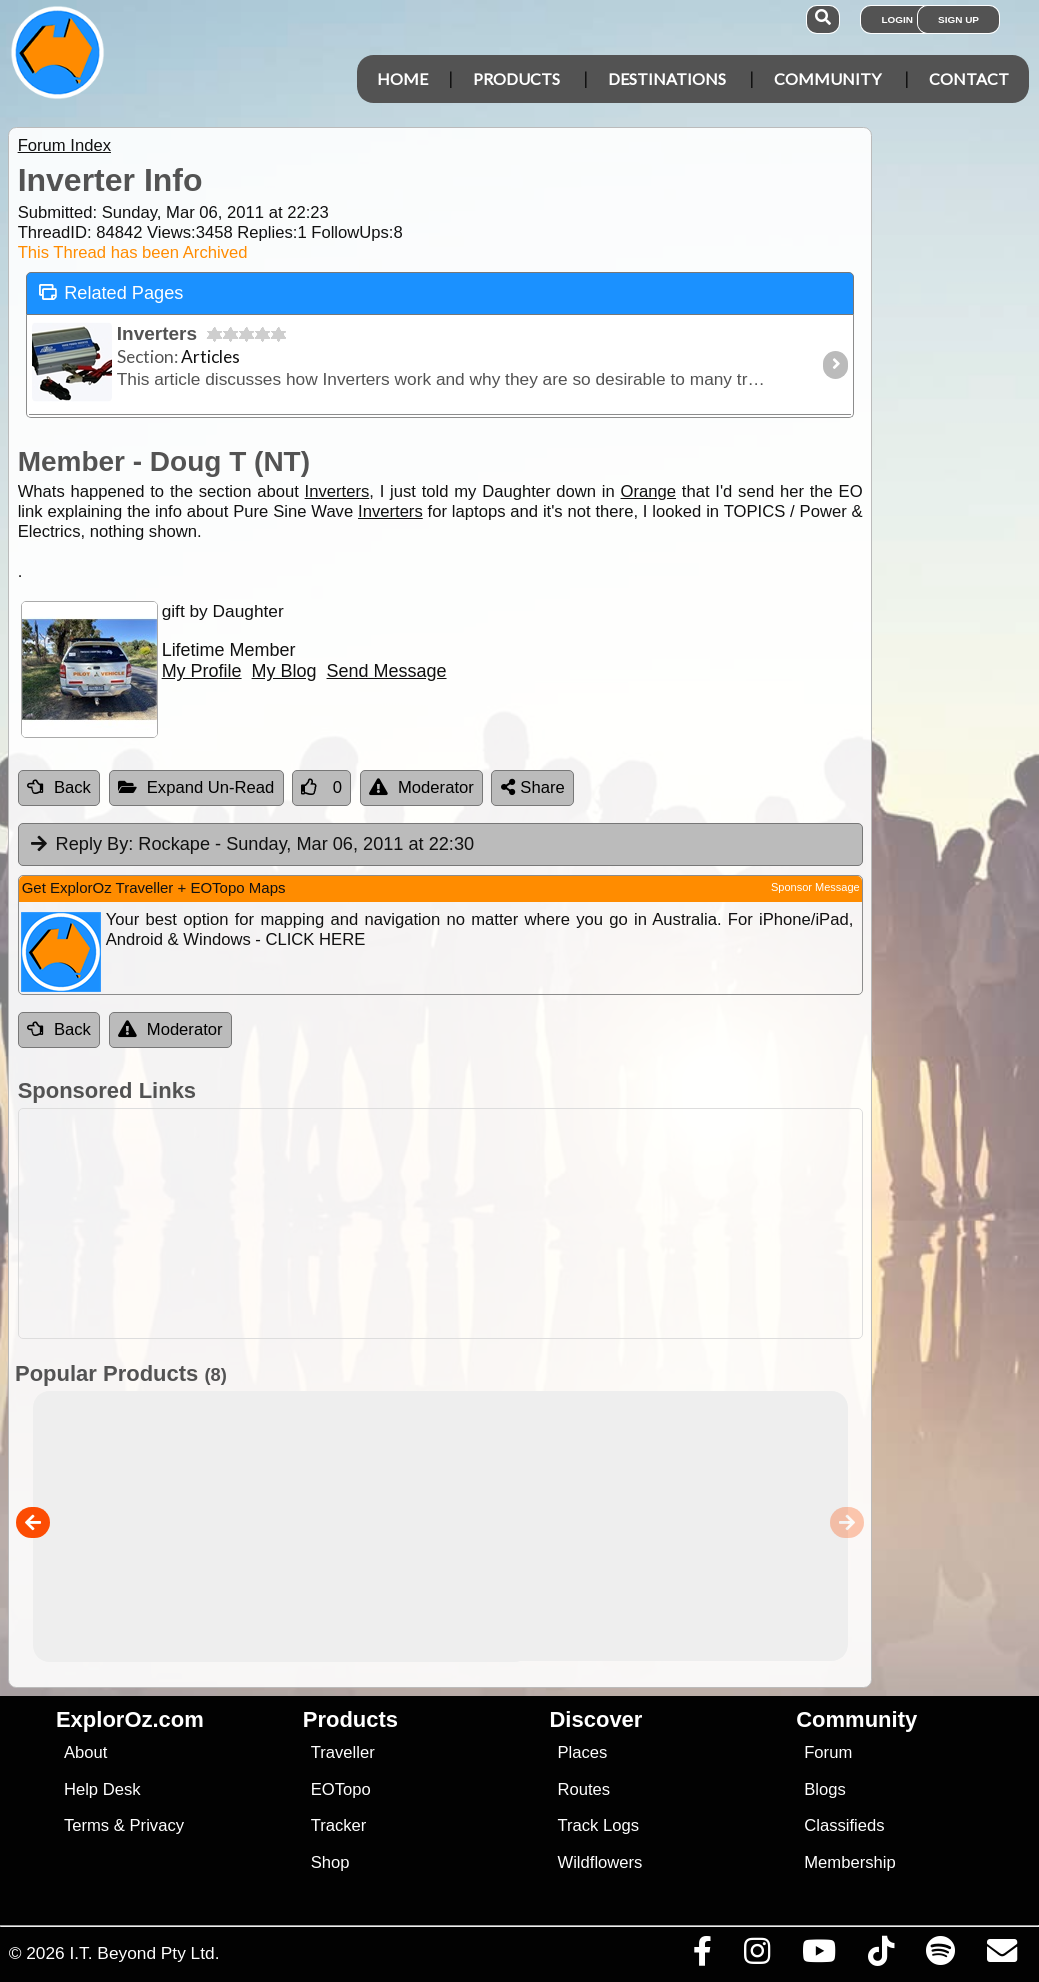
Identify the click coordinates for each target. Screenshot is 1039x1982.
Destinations (667, 78)
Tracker (339, 1825)
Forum (828, 1752)
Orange (648, 491)
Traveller (343, 1752)
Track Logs (598, 1825)
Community (827, 78)
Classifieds (844, 1825)
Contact (969, 78)
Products (516, 78)
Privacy (157, 1825)
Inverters (337, 491)
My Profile (202, 671)
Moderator (421, 787)
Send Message (387, 671)
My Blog (284, 671)
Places (582, 1752)
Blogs (825, 1789)
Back (59, 787)
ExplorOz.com (130, 1719)
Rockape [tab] (251, 845)
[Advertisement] (530, 1223)
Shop (330, 1862)
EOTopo (341, 1789)
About (85, 1752)
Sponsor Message (815, 887)
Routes (583, 1789)
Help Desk (102, 1789)
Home (402, 78)
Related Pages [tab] (111, 291)
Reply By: (95, 844)
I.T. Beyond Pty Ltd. (144, 1953)
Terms (86, 1825)
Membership (849, 1862)
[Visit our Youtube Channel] (818, 1956)
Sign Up (958, 19)
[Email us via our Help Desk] (1001, 1956)
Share (533, 787)
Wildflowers (599, 1862)
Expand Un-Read (196, 787)
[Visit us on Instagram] (756, 1956)
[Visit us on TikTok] (880, 1956)
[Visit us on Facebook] (702, 1956)
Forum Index (64, 145)
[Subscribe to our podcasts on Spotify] (940, 1956)
